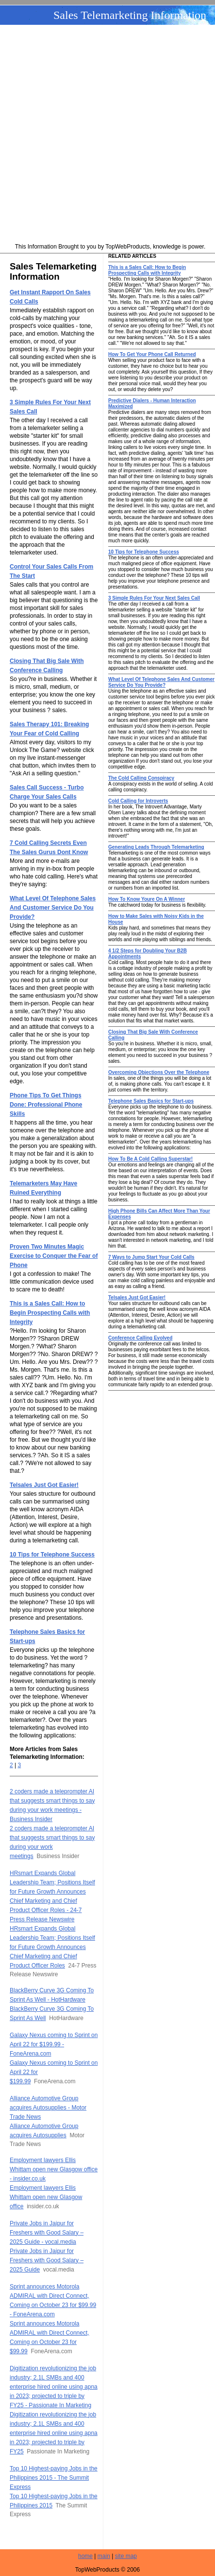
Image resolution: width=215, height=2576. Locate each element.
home (85, 2556)
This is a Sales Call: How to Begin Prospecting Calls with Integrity (50, 1312)
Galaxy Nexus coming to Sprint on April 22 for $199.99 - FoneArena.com (54, 2044)
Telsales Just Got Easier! (44, 1485)
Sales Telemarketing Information (129, 15)
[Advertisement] (107, 135)
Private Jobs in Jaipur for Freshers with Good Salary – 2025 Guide (46, 2260)
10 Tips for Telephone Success (52, 1554)
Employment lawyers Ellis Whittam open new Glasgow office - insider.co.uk (54, 2169)
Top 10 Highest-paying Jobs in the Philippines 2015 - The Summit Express (54, 2477)
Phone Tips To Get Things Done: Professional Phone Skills (46, 1104)
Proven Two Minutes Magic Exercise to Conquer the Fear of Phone (54, 1256)
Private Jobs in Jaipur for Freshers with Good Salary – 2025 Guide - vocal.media (46, 2232)
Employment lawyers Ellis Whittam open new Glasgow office (46, 2197)
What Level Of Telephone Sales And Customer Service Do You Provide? (53, 907)
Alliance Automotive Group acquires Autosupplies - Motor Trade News (48, 2107)
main (104, 2556)
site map (126, 2556)
